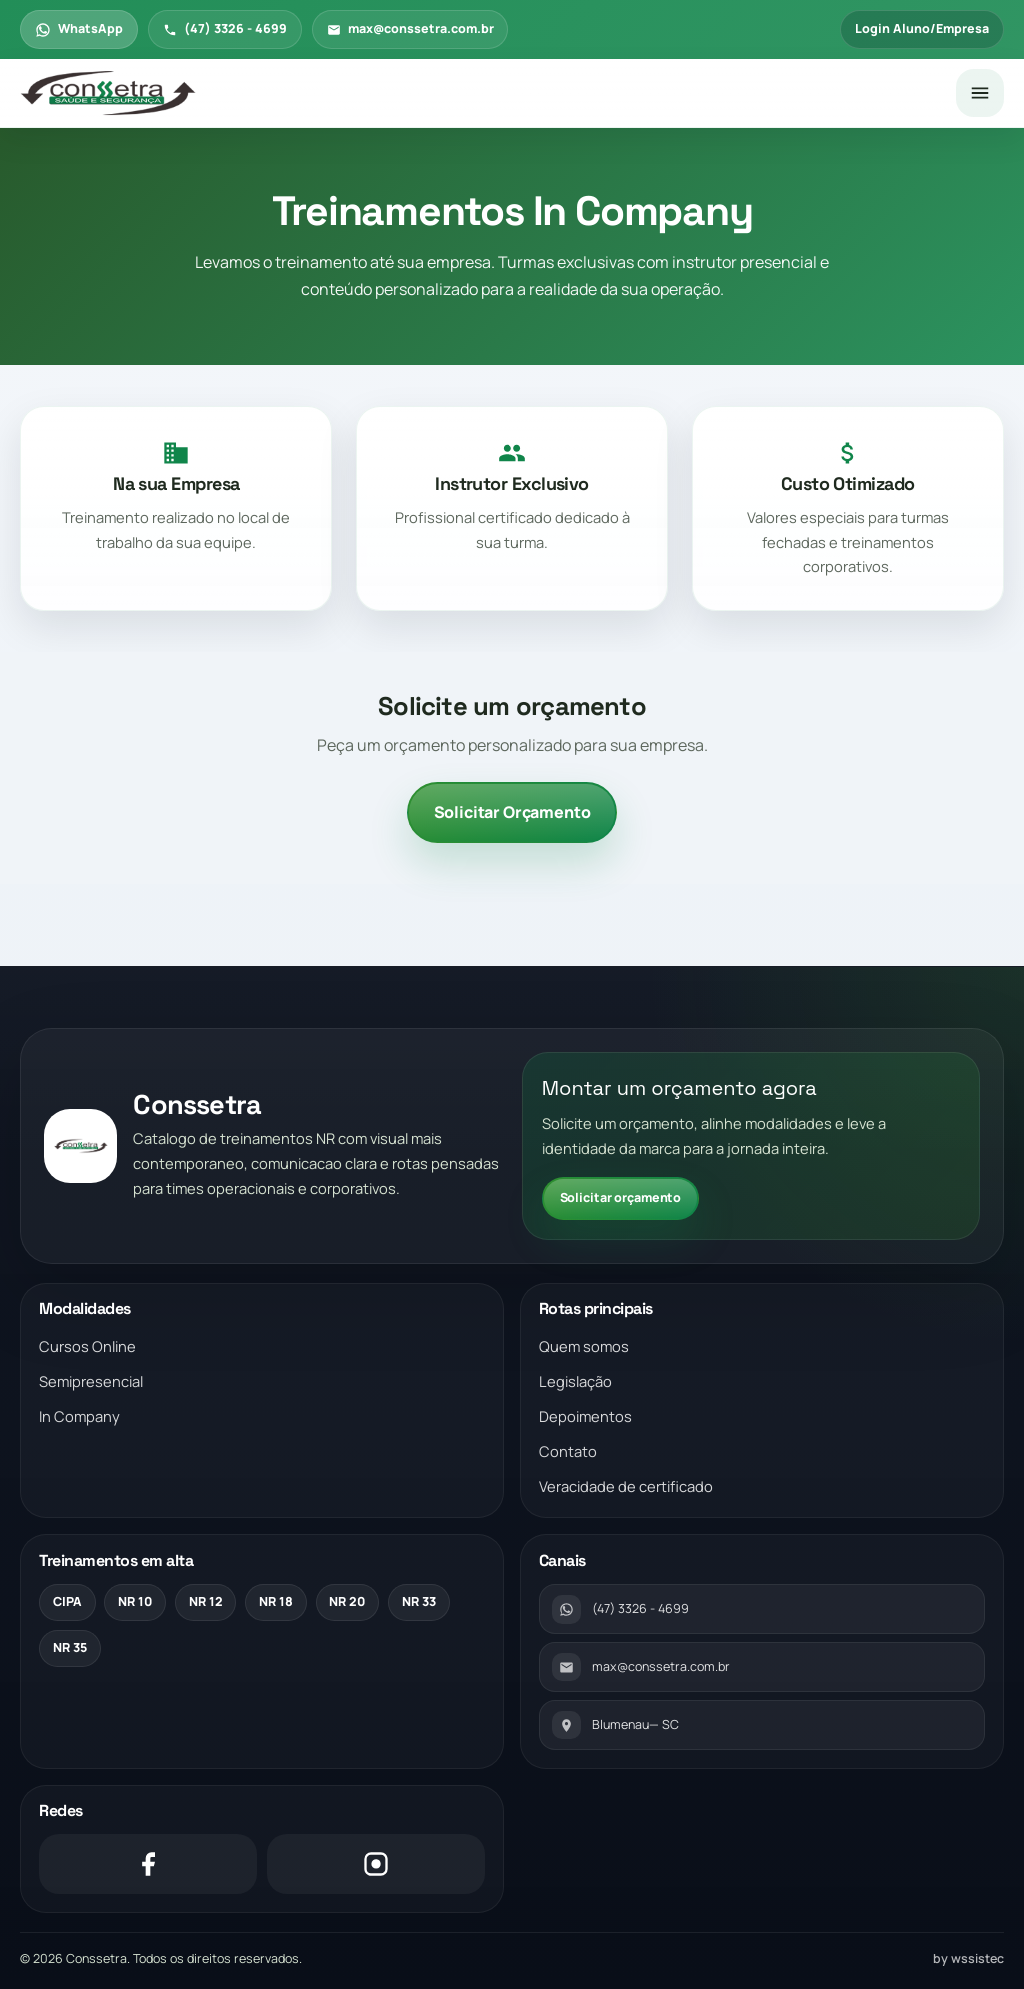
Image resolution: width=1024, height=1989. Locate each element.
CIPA (67, 1601)
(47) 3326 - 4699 (225, 28)
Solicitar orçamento (621, 1197)
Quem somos (584, 1346)
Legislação (575, 1381)
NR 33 (419, 1601)
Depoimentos (585, 1416)
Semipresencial (91, 1381)
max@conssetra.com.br (410, 28)
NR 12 (206, 1601)
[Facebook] (148, 1864)
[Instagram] (376, 1864)
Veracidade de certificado (626, 1486)
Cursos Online (87, 1346)
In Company (79, 1416)
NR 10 (135, 1601)
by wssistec (968, 1958)
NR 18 (276, 1601)
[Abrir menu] (980, 93)
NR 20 (347, 1601)
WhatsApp (79, 28)
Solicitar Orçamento (512, 812)
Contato (568, 1451)
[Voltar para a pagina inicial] (479, 94)
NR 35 (70, 1647)
